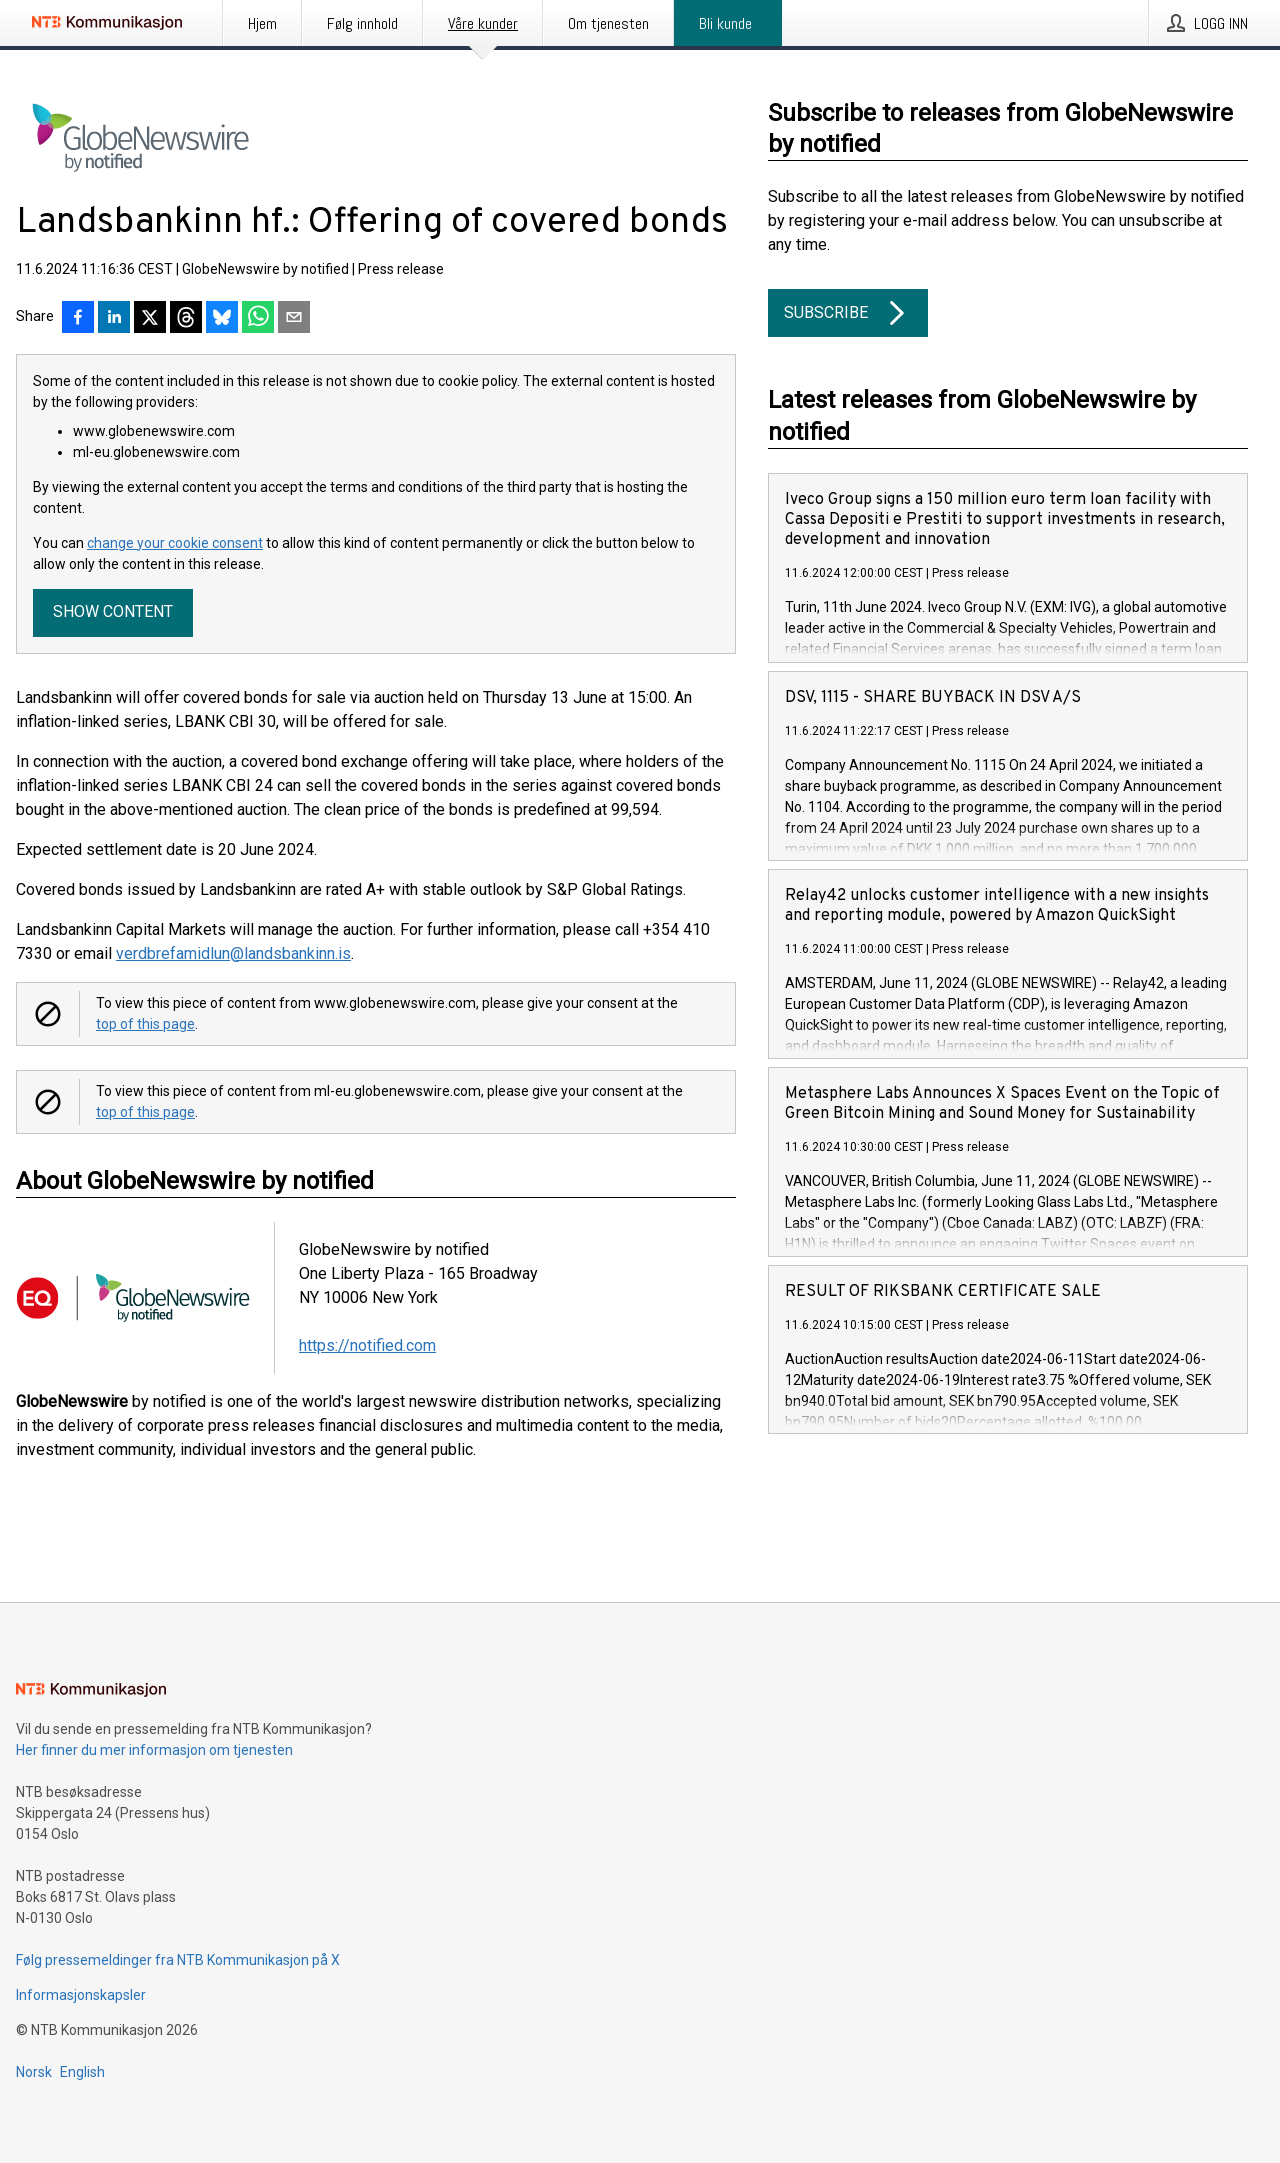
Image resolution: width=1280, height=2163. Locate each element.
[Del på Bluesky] (222, 319)
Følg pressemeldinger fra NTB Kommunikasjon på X (178, 1960)
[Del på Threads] (186, 319)
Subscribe (848, 313)
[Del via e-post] (294, 319)
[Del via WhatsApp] (258, 319)
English (82, 2072)
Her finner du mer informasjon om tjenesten (154, 1750)
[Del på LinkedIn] (114, 319)
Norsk (34, 2072)
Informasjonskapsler (81, 1995)
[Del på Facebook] (78, 319)
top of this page (145, 1024)
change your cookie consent (175, 543)
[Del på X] (150, 319)
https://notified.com (367, 1345)
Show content (113, 611)
